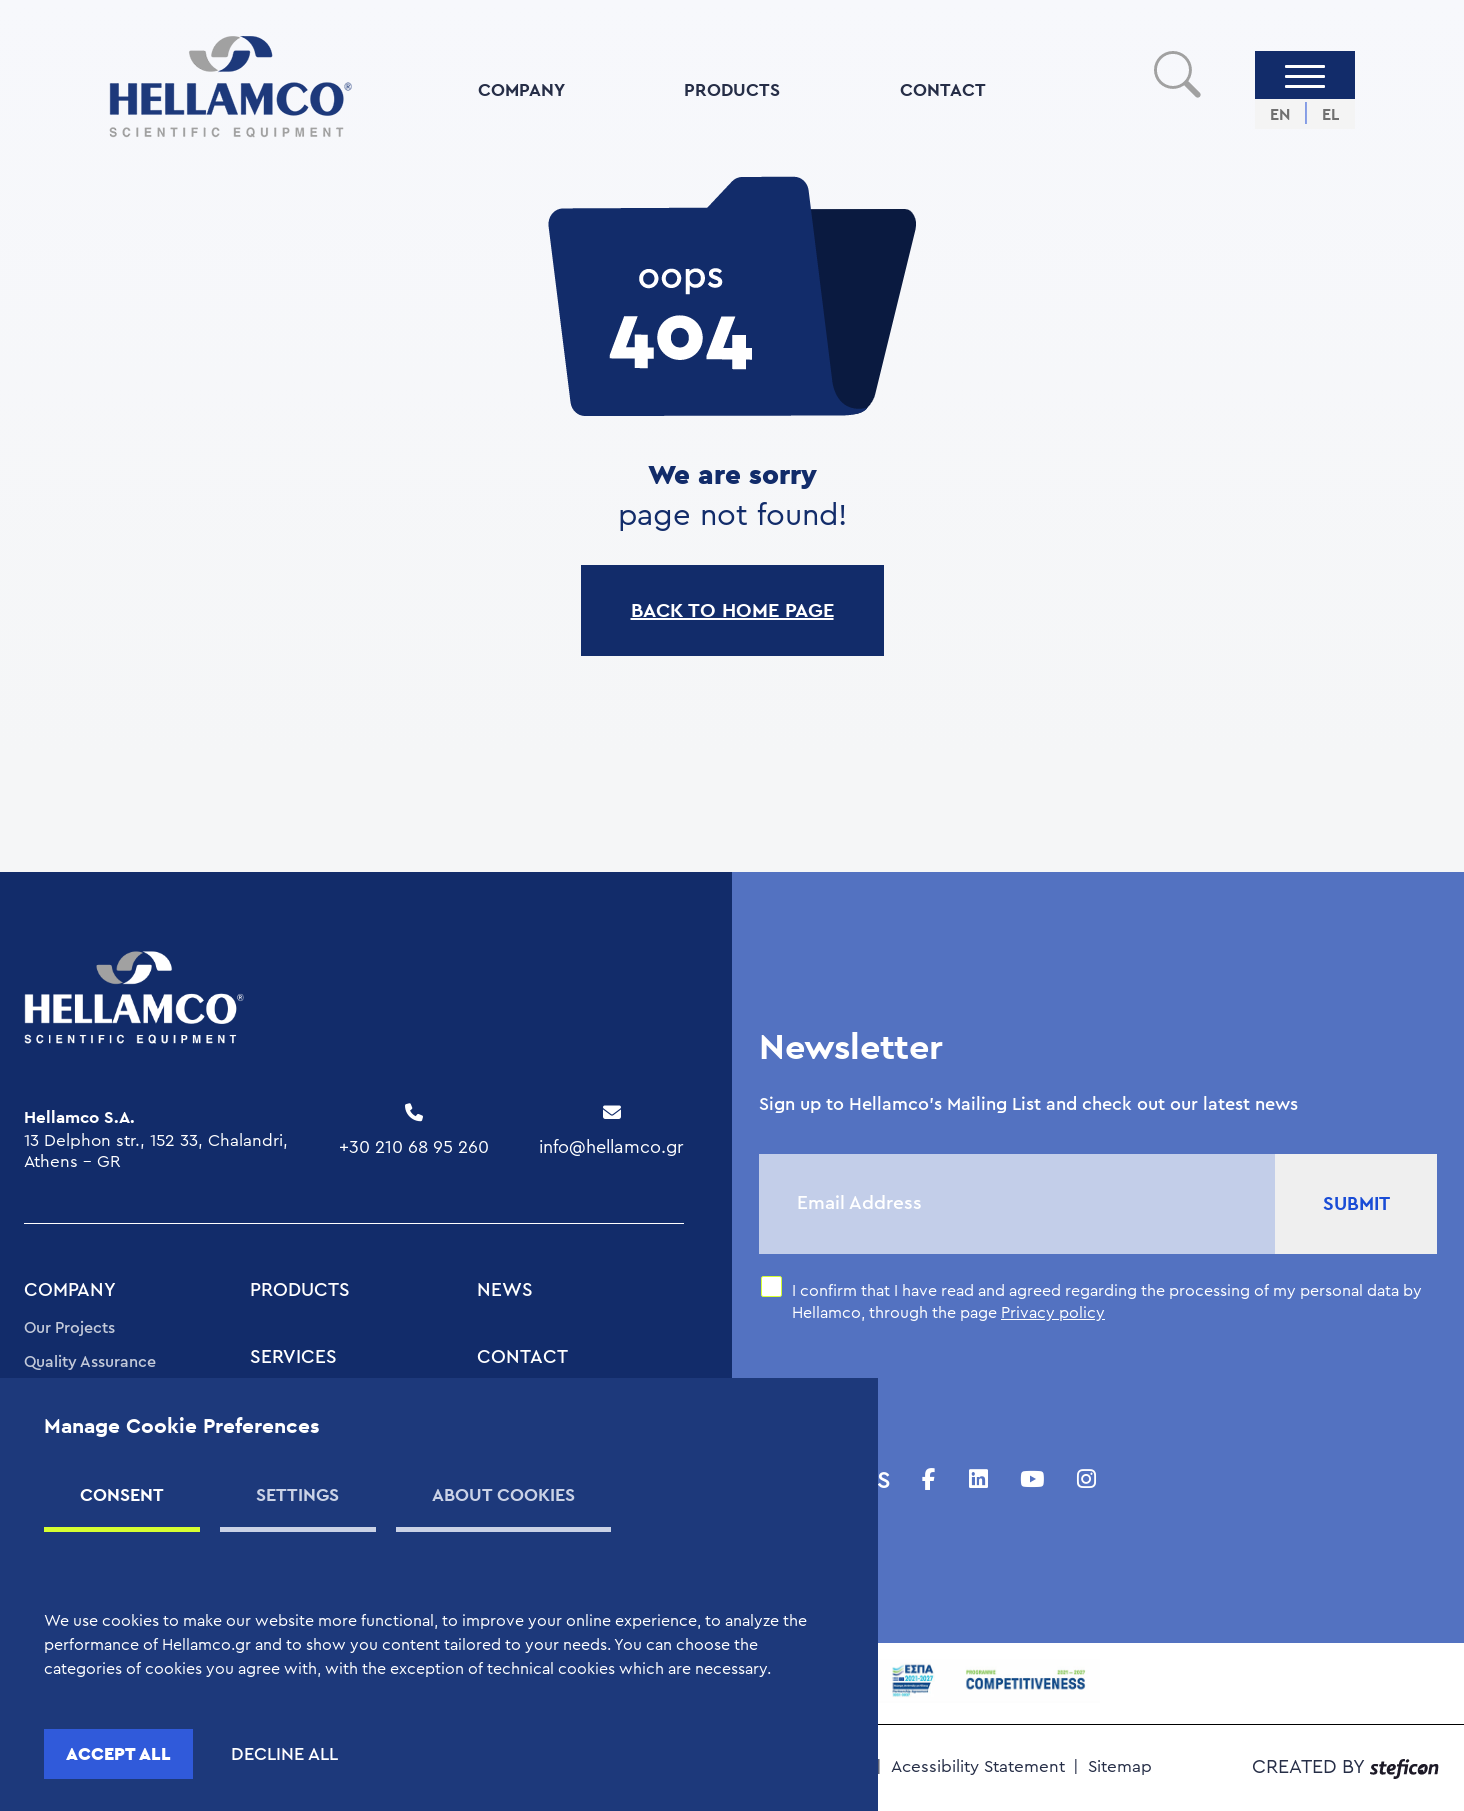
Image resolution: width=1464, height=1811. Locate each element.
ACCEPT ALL (118, 1753)
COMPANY (521, 89)
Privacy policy (1053, 1313)
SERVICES (293, 1357)
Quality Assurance (90, 1362)
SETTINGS (297, 1494)
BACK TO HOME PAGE (732, 610)
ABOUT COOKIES (503, 1494)
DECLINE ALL (284, 1754)
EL (1330, 114)
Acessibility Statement (978, 1766)
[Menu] (1305, 75)
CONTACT (943, 89)
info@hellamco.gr (611, 1147)
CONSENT (122, 1494)
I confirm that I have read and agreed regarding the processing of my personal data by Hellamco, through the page (1107, 1302)
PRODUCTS (732, 89)
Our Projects (69, 1328)
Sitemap (1120, 1766)
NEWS (505, 1290)
